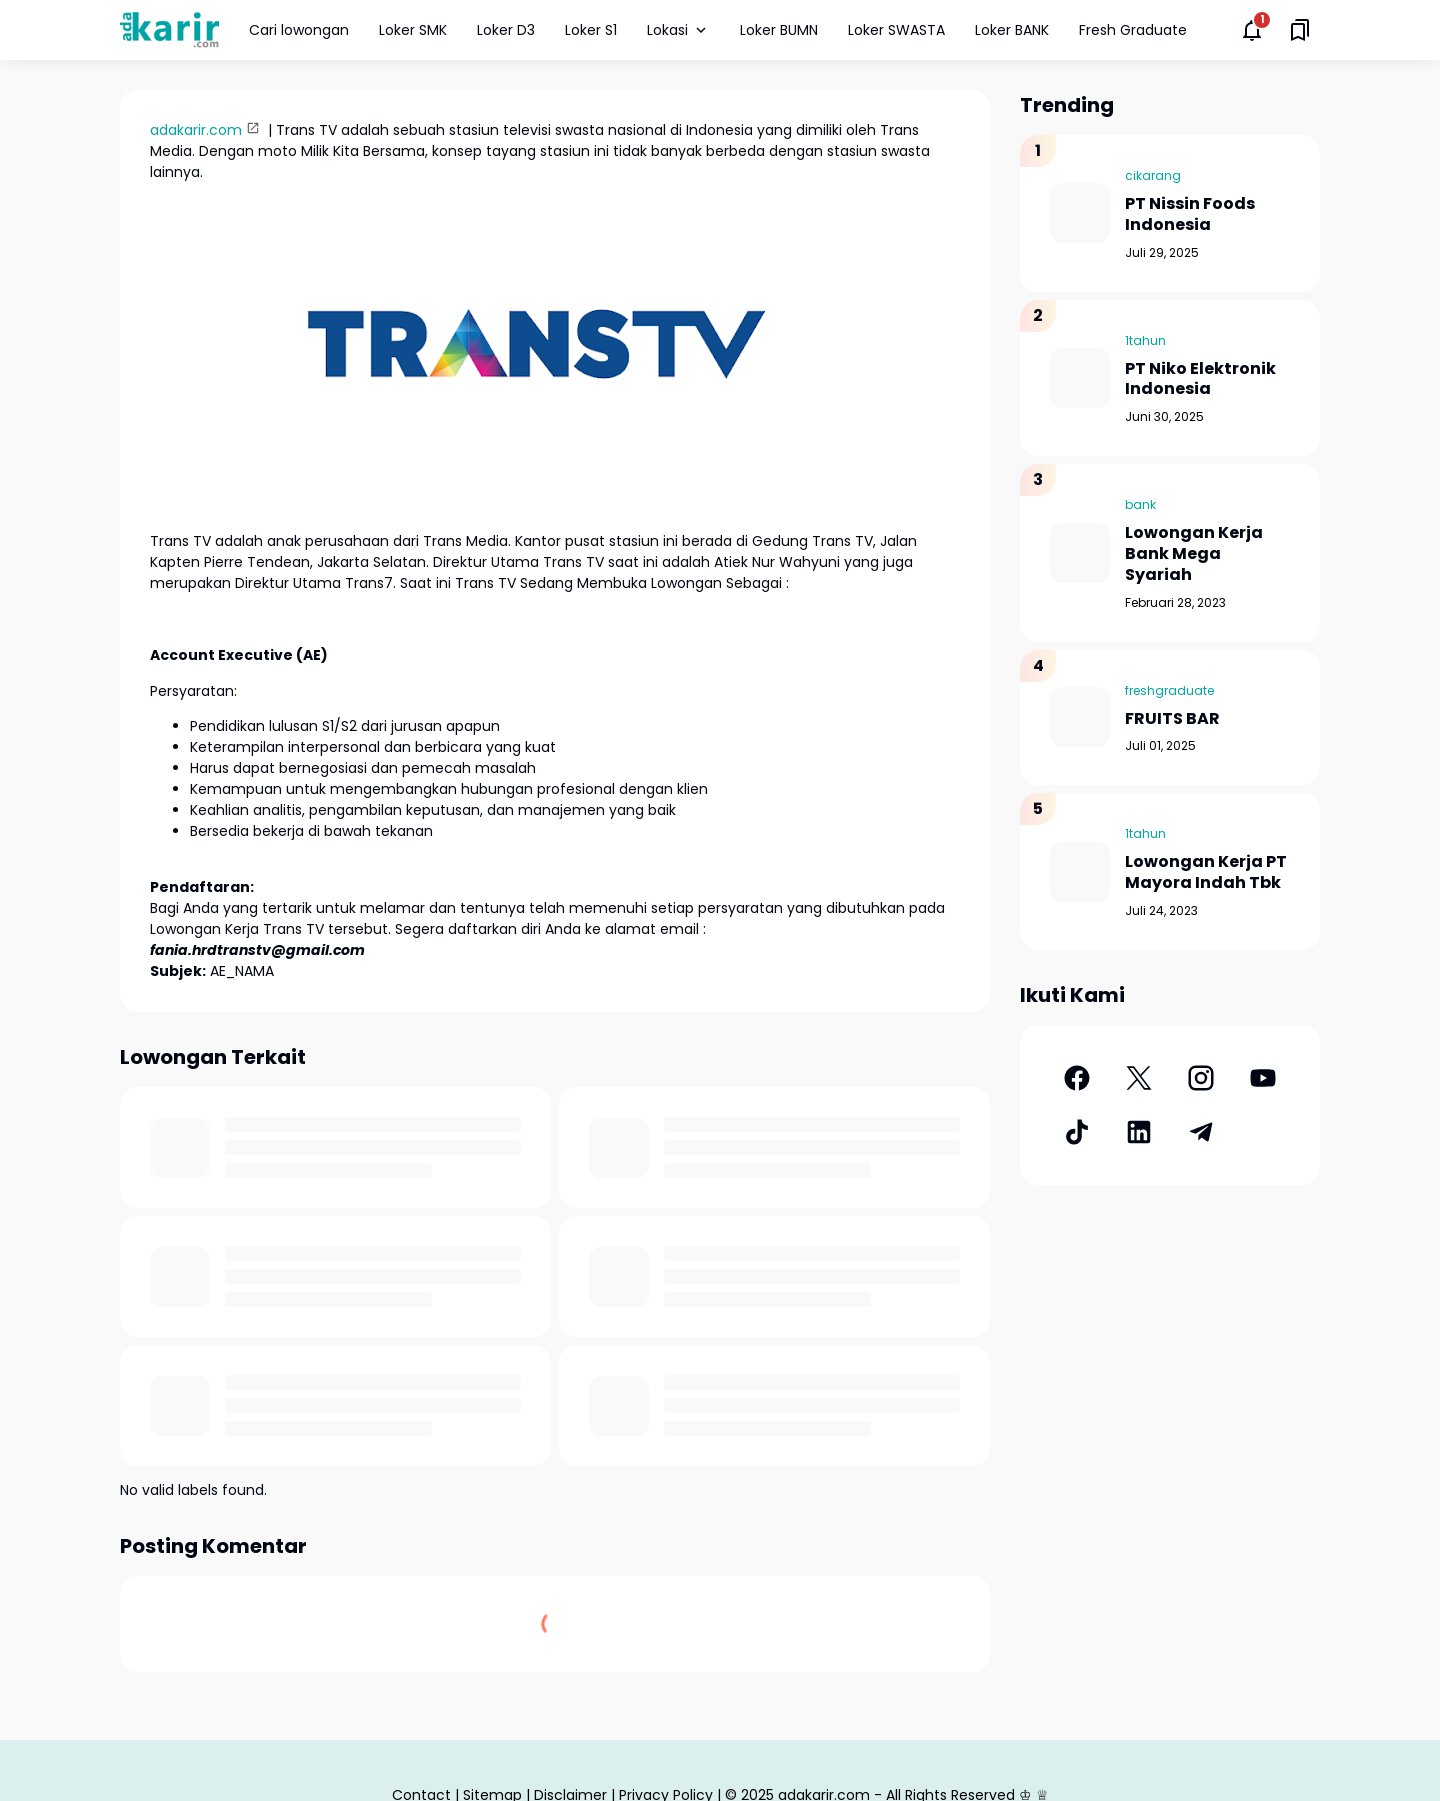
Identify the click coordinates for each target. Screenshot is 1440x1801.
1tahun (1145, 340)
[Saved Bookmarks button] (1300, 30)
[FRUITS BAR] (1080, 717)
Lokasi (678, 30)
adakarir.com (196, 130)
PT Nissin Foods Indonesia (1190, 215)
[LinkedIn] (1139, 1132)
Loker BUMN (779, 30)
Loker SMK (413, 30)
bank (1140, 504)
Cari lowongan (299, 30)
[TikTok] (1077, 1132)
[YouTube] (1263, 1078)
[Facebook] (1077, 1078)
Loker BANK (1012, 30)
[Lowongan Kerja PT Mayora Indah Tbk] (1080, 872)
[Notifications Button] (1252, 30)
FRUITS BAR (1172, 719)
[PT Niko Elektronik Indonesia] (1080, 378)
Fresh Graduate (1133, 30)
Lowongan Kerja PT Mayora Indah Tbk (1206, 873)
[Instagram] (1201, 1078)
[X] (1139, 1078)
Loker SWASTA (896, 30)
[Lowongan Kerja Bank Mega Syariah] (1080, 553)
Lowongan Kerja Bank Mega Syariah (1194, 554)
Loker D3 (506, 30)
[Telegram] (1201, 1132)
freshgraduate (1169, 690)
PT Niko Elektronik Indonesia (1200, 380)
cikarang (1153, 175)
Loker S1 (591, 30)
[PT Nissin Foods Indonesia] (1080, 213)
